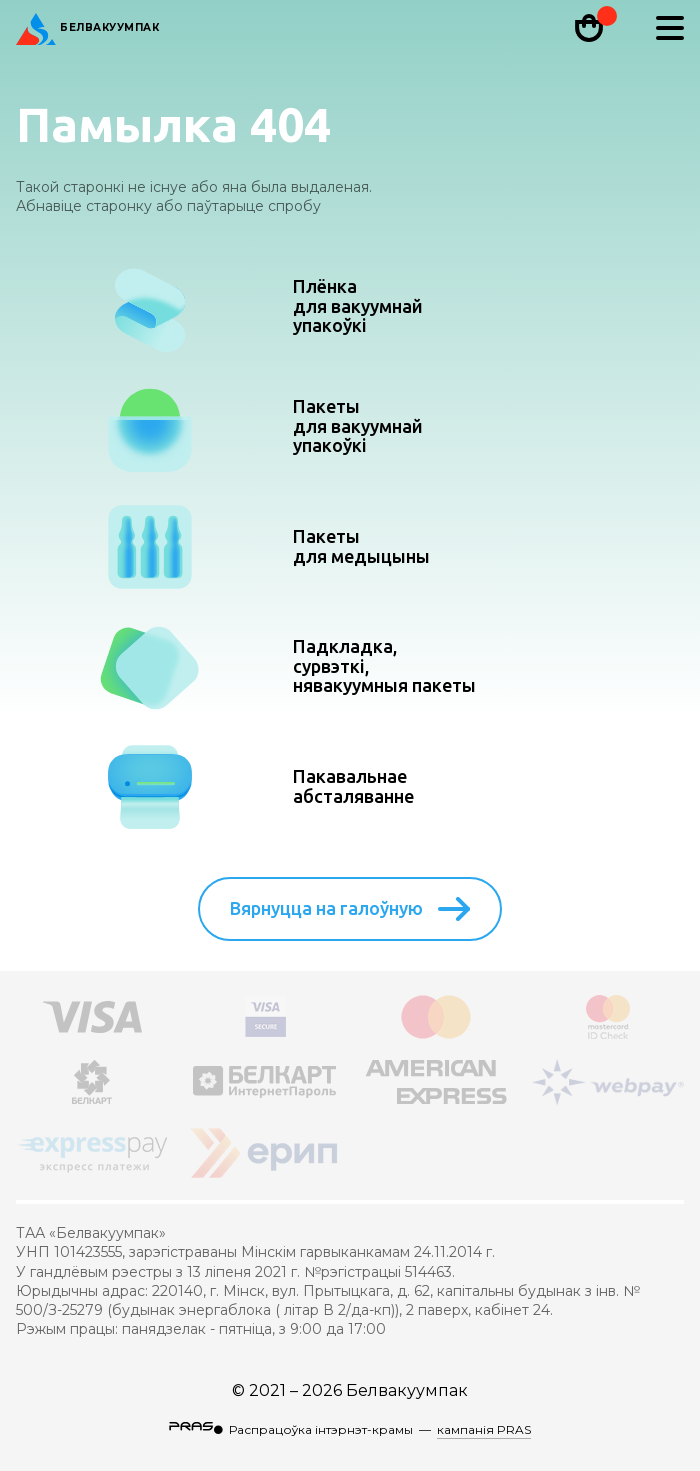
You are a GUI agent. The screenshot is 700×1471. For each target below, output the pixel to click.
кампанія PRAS (484, 1429)
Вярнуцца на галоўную (350, 909)
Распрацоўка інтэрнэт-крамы (321, 1429)
